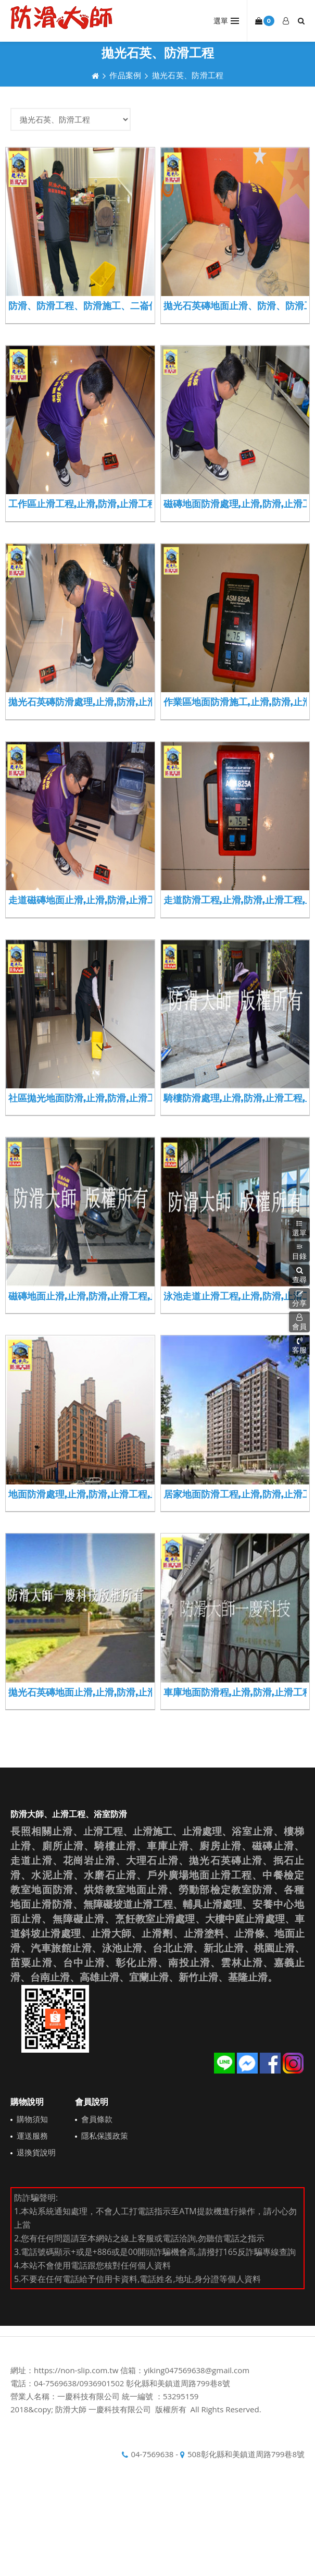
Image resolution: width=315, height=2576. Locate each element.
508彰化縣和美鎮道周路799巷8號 (246, 2454)
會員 (299, 1321)
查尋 (299, 1275)
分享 (299, 1298)
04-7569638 (152, 2454)
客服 (299, 1345)
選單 (299, 1228)
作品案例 (125, 75)
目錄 (299, 1251)
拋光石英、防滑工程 (188, 75)
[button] (299, 1275)
